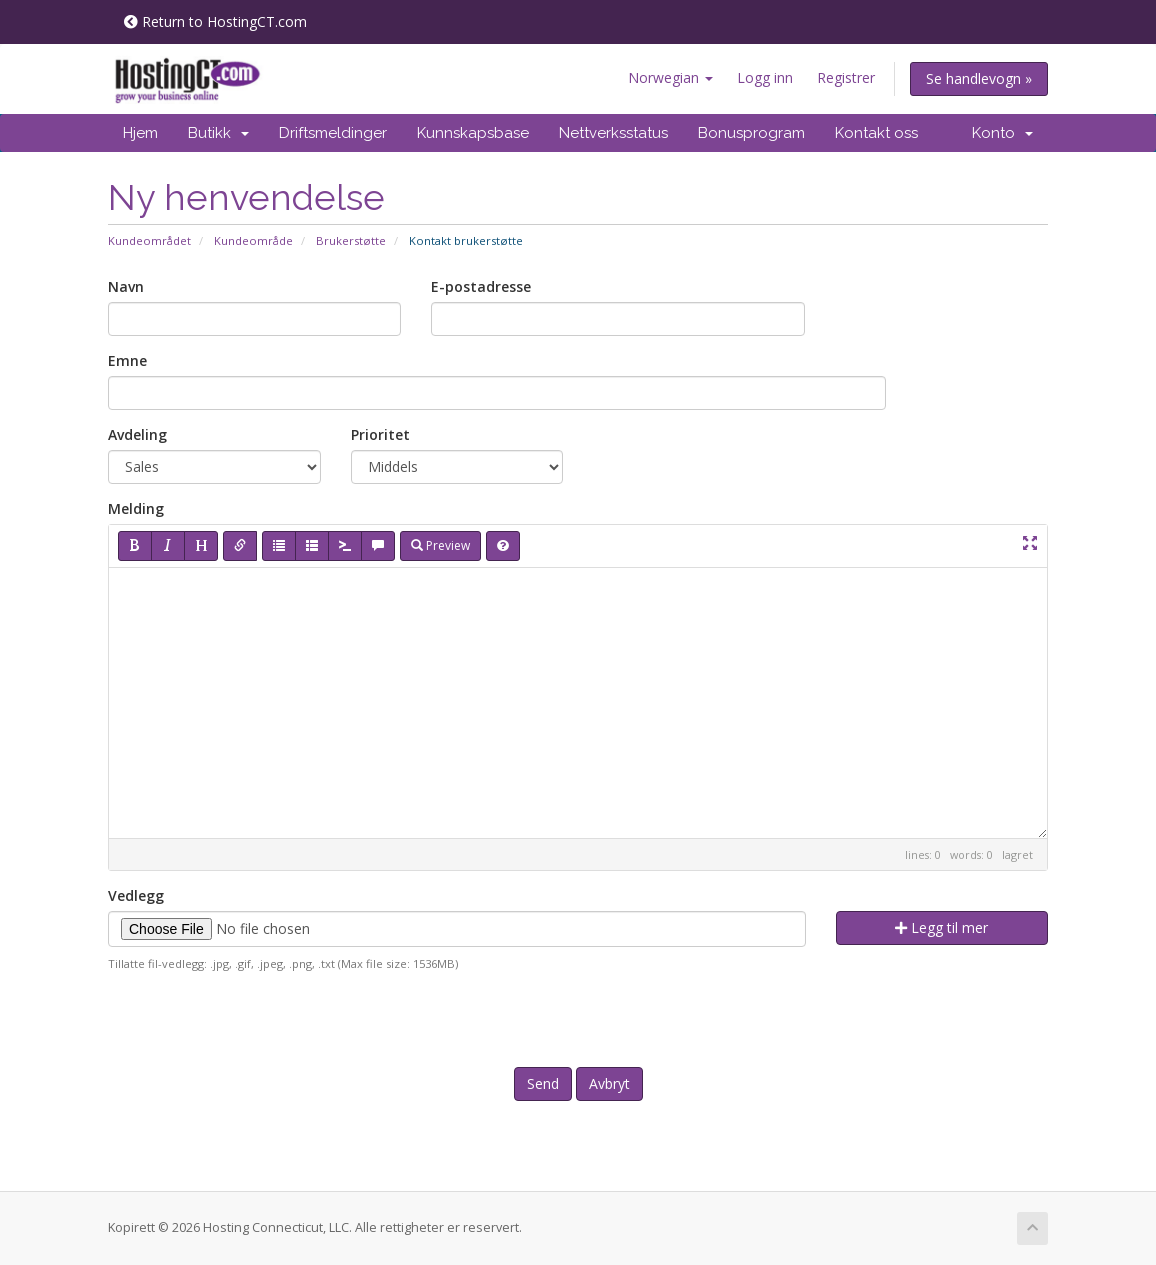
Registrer (846, 77)
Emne (127, 360)
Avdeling (137, 434)
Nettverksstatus (613, 133)
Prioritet (380, 434)
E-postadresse (481, 286)
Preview (440, 545)
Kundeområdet (149, 240)
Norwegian (670, 77)
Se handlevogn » (979, 78)
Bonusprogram (751, 133)
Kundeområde (253, 240)
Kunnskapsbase (473, 133)
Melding (136, 508)
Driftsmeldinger (333, 133)
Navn (126, 286)
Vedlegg (136, 895)
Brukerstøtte (351, 240)
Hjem (140, 133)
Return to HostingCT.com (215, 21)
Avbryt (609, 1083)
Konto (1002, 133)
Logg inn (765, 77)
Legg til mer (941, 927)
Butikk (218, 133)
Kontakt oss (876, 133)
